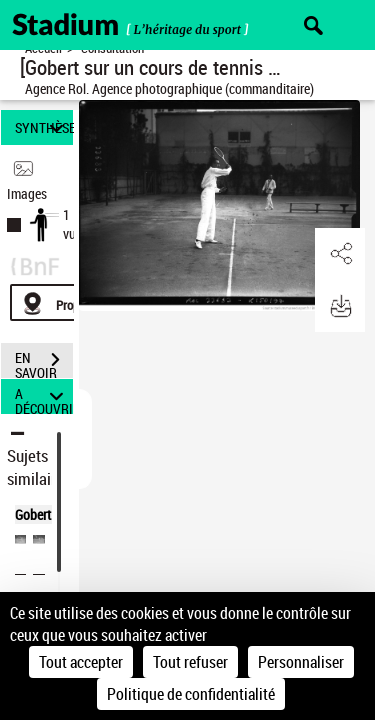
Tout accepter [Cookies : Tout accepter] (81, 662)
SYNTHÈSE (44, 127)
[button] (340, 254)
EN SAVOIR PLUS (44, 362)
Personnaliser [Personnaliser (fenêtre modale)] (301, 662)
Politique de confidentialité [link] (191, 694)
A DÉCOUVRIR (44, 396)
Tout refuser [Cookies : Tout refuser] (190, 662)
